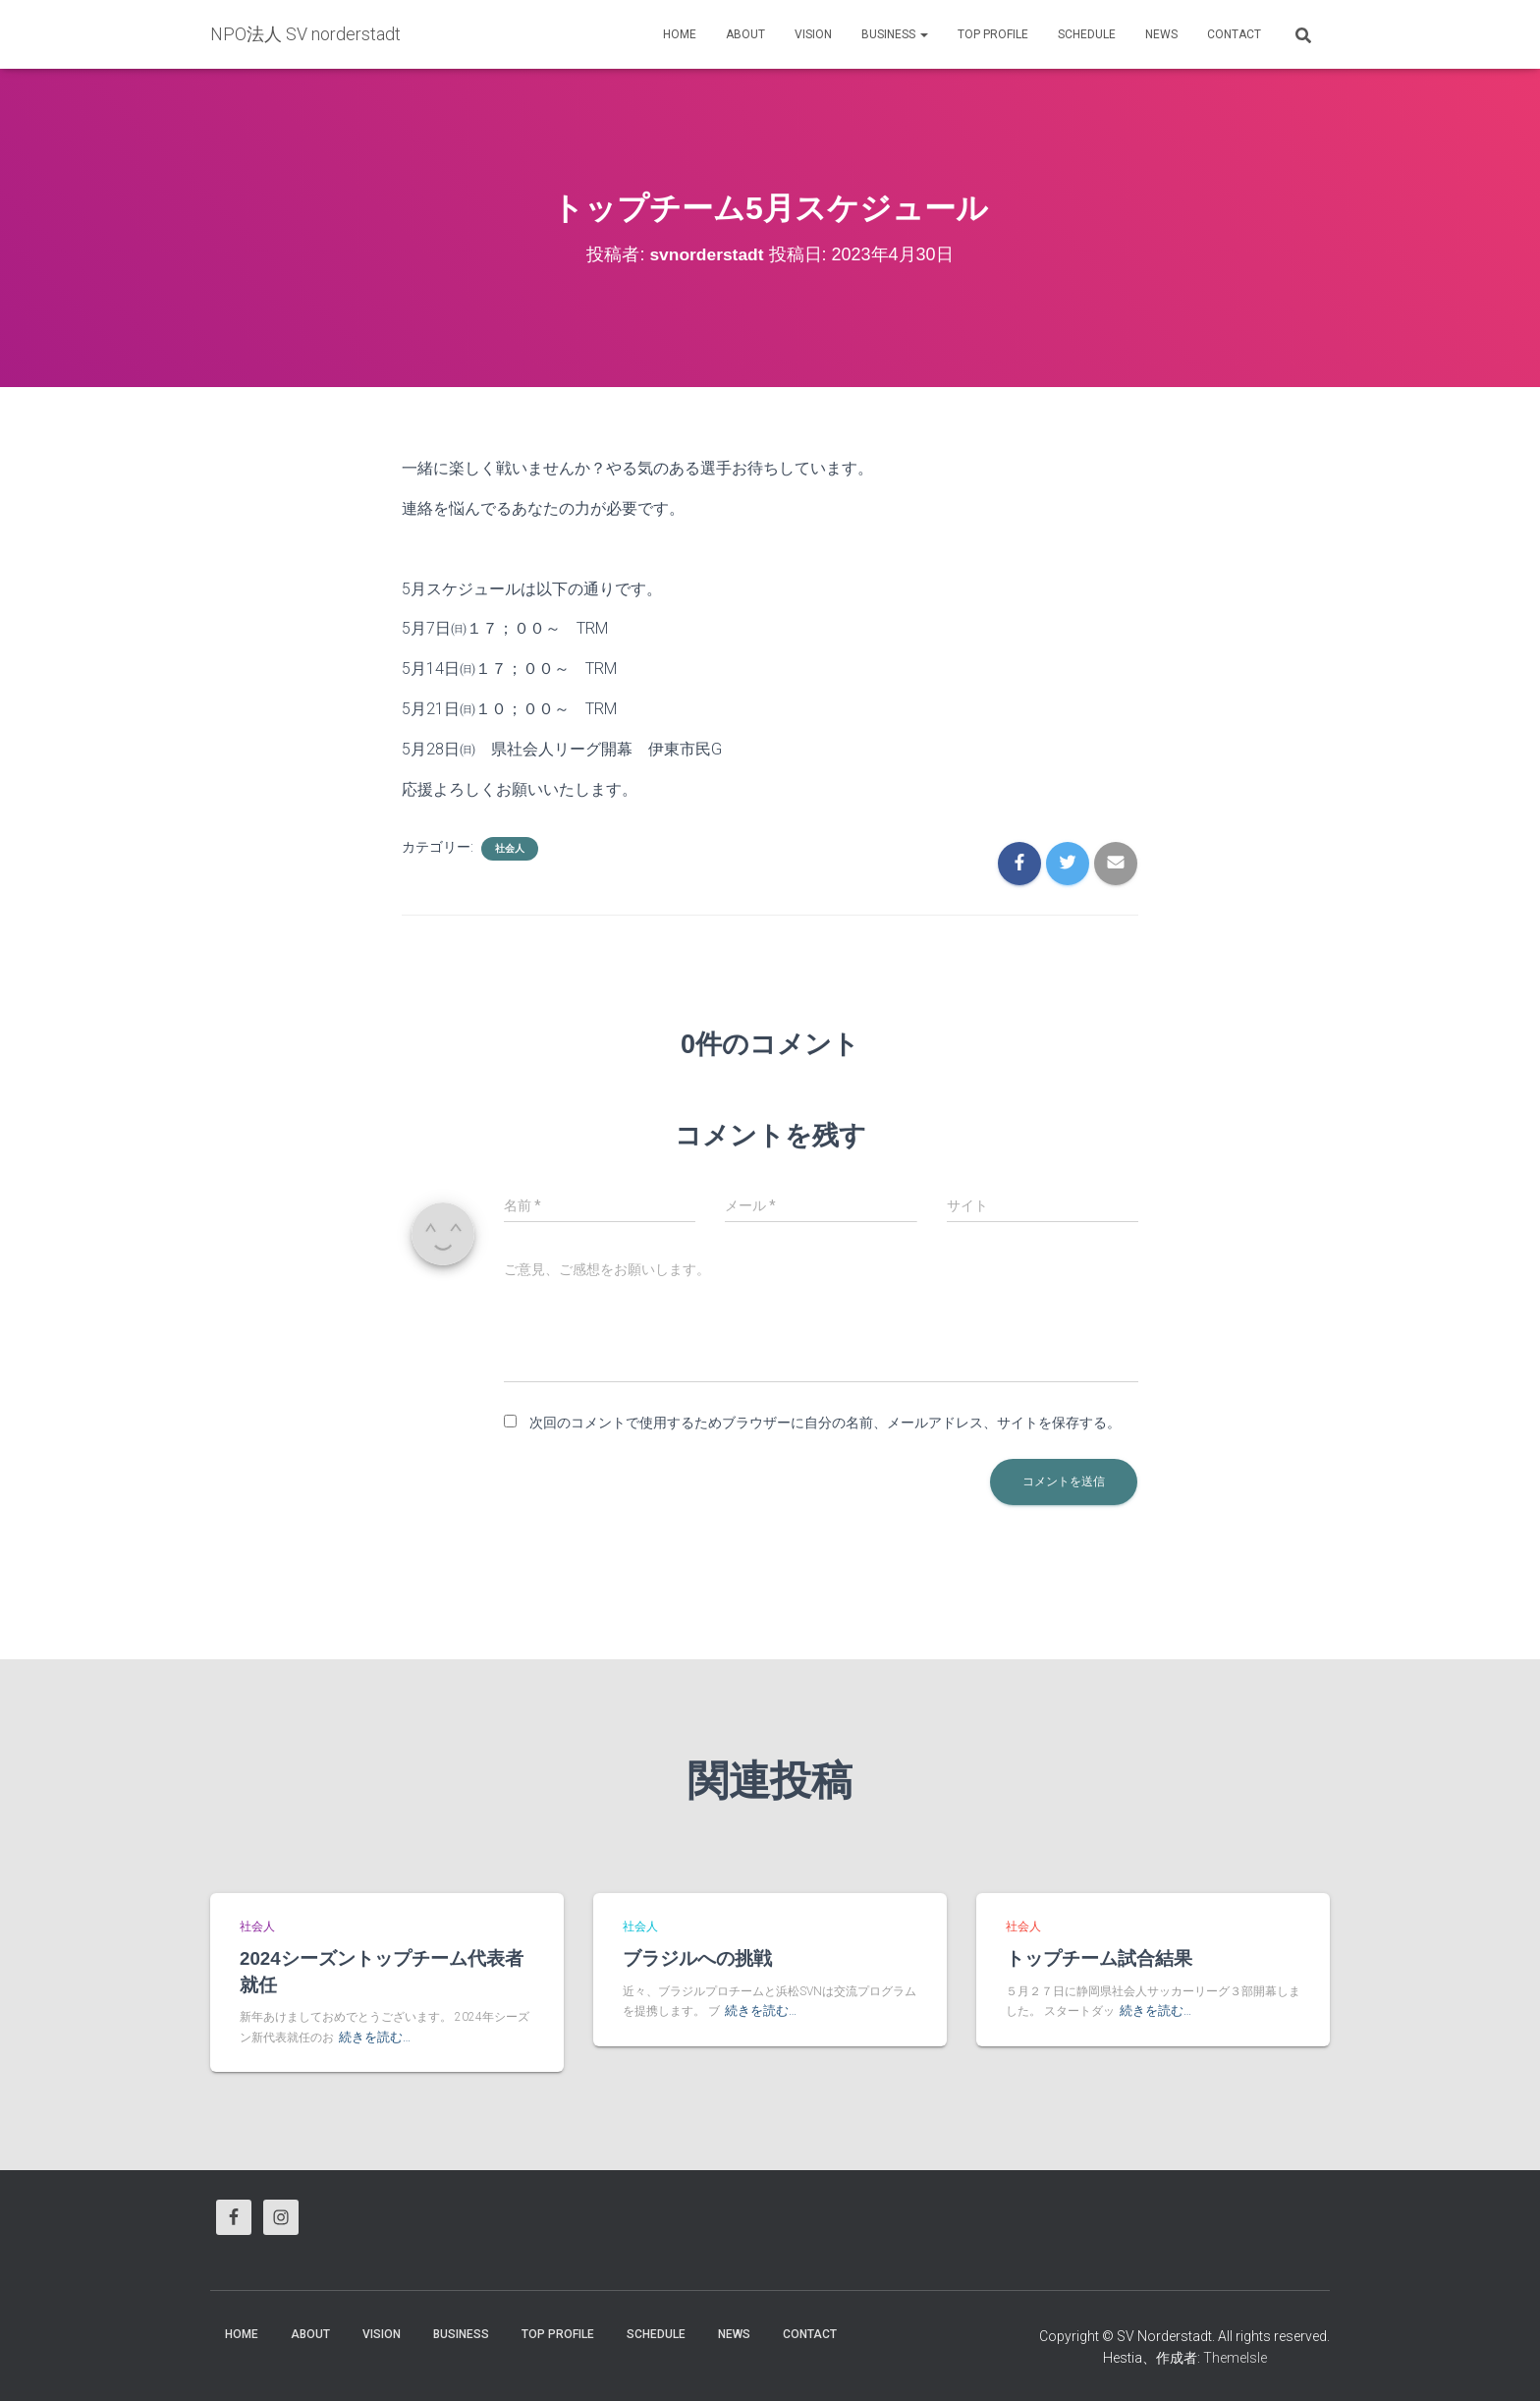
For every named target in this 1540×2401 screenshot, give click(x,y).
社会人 (509, 848)
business (894, 34)
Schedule (1087, 34)
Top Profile (993, 34)
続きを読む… (372, 2036)
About (745, 34)
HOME (679, 34)
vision (813, 34)
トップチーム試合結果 (1099, 1958)
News (1161, 34)
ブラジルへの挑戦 (697, 1958)
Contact (1234, 34)
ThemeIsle (1235, 2357)
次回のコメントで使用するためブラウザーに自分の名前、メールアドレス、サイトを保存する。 (825, 1422)
